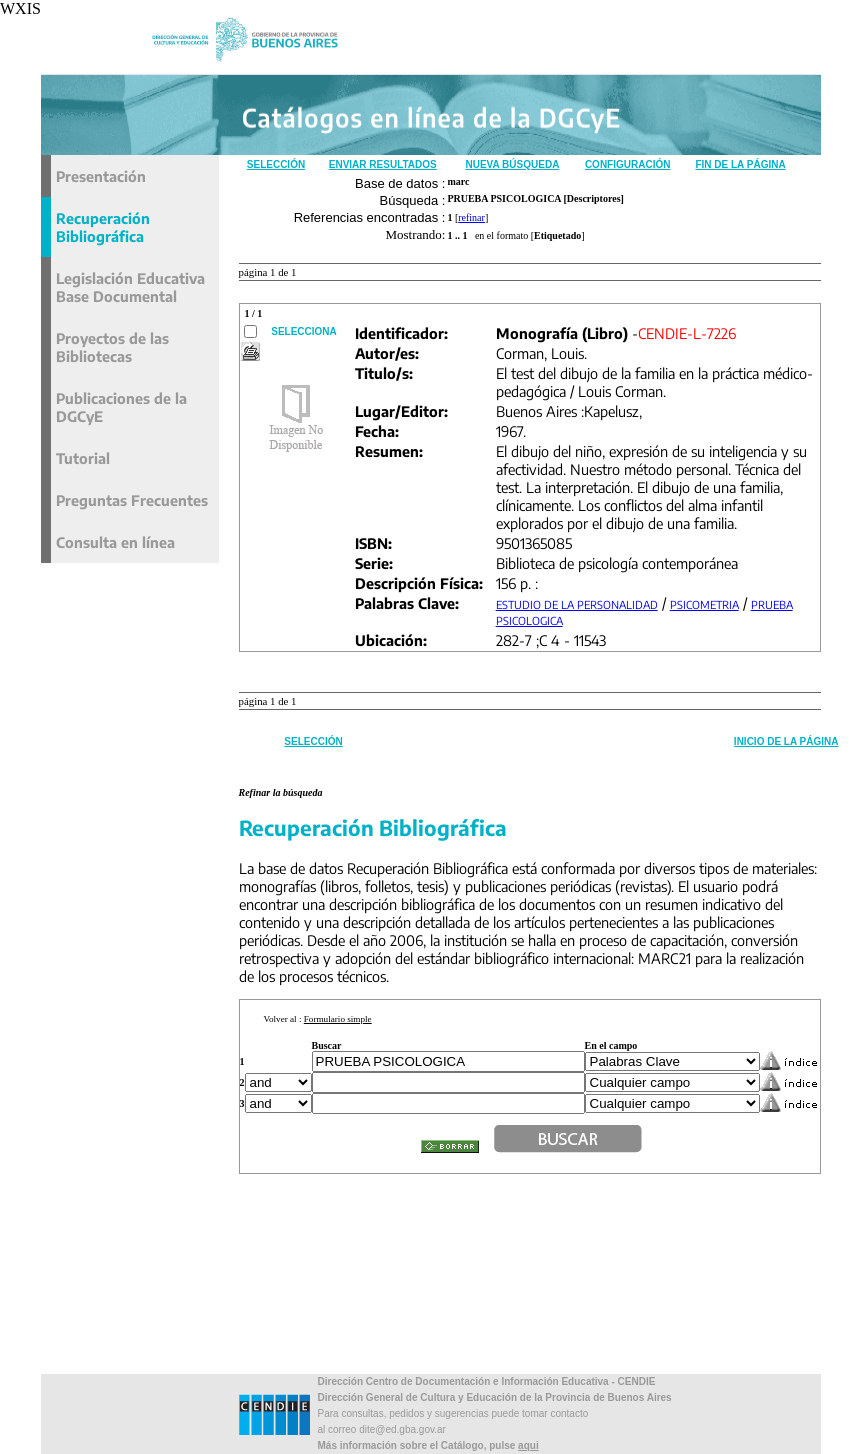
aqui (528, 1445)
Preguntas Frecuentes (132, 500)
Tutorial (83, 458)
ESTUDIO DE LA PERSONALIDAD (577, 604)
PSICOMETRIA (704, 604)
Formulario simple (338, 1019)
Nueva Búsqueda (512, 164)
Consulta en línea (115, 542)
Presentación (101, 176)
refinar (471, 217)
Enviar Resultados (383, 164)
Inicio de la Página (786, 741)
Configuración (628, 164)
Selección (276, 164)
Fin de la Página (740, 164)
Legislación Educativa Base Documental (130, 287)
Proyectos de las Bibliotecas (112, 347)
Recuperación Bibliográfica (103, 227)
